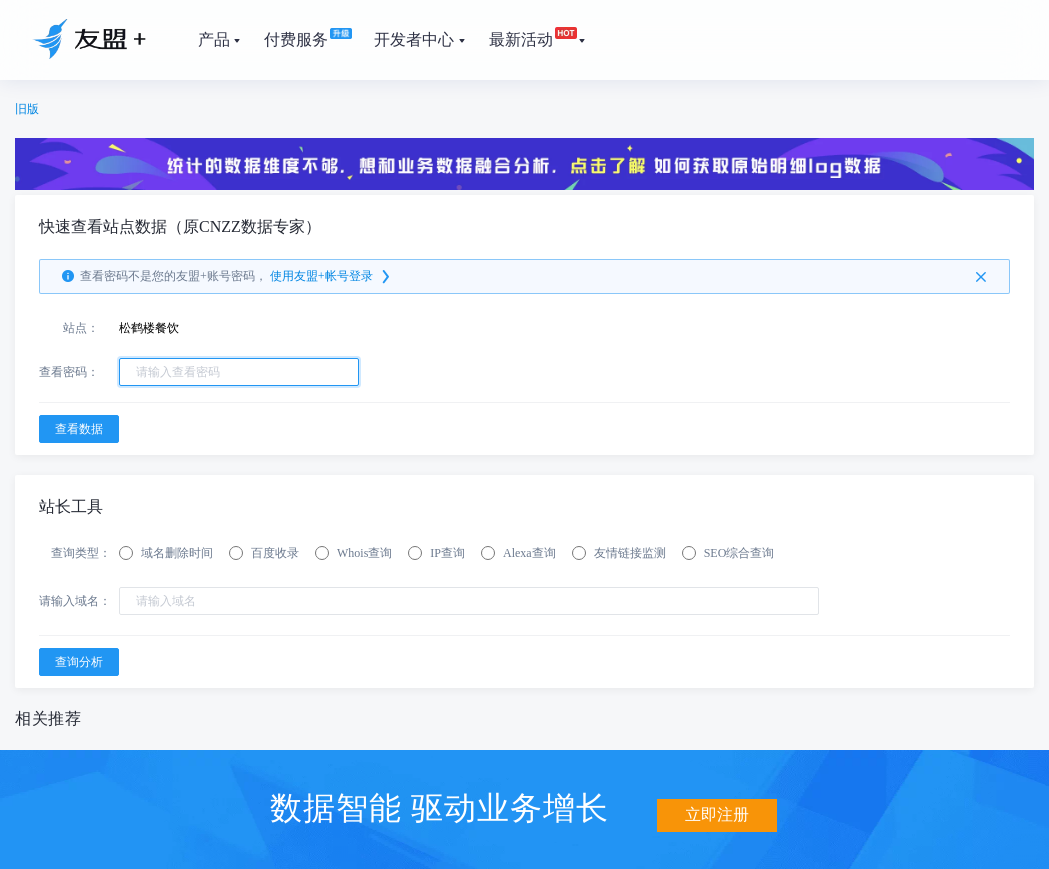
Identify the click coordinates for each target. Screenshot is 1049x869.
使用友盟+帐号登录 (331, 277)
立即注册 (717, 806)
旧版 (27, 109)
